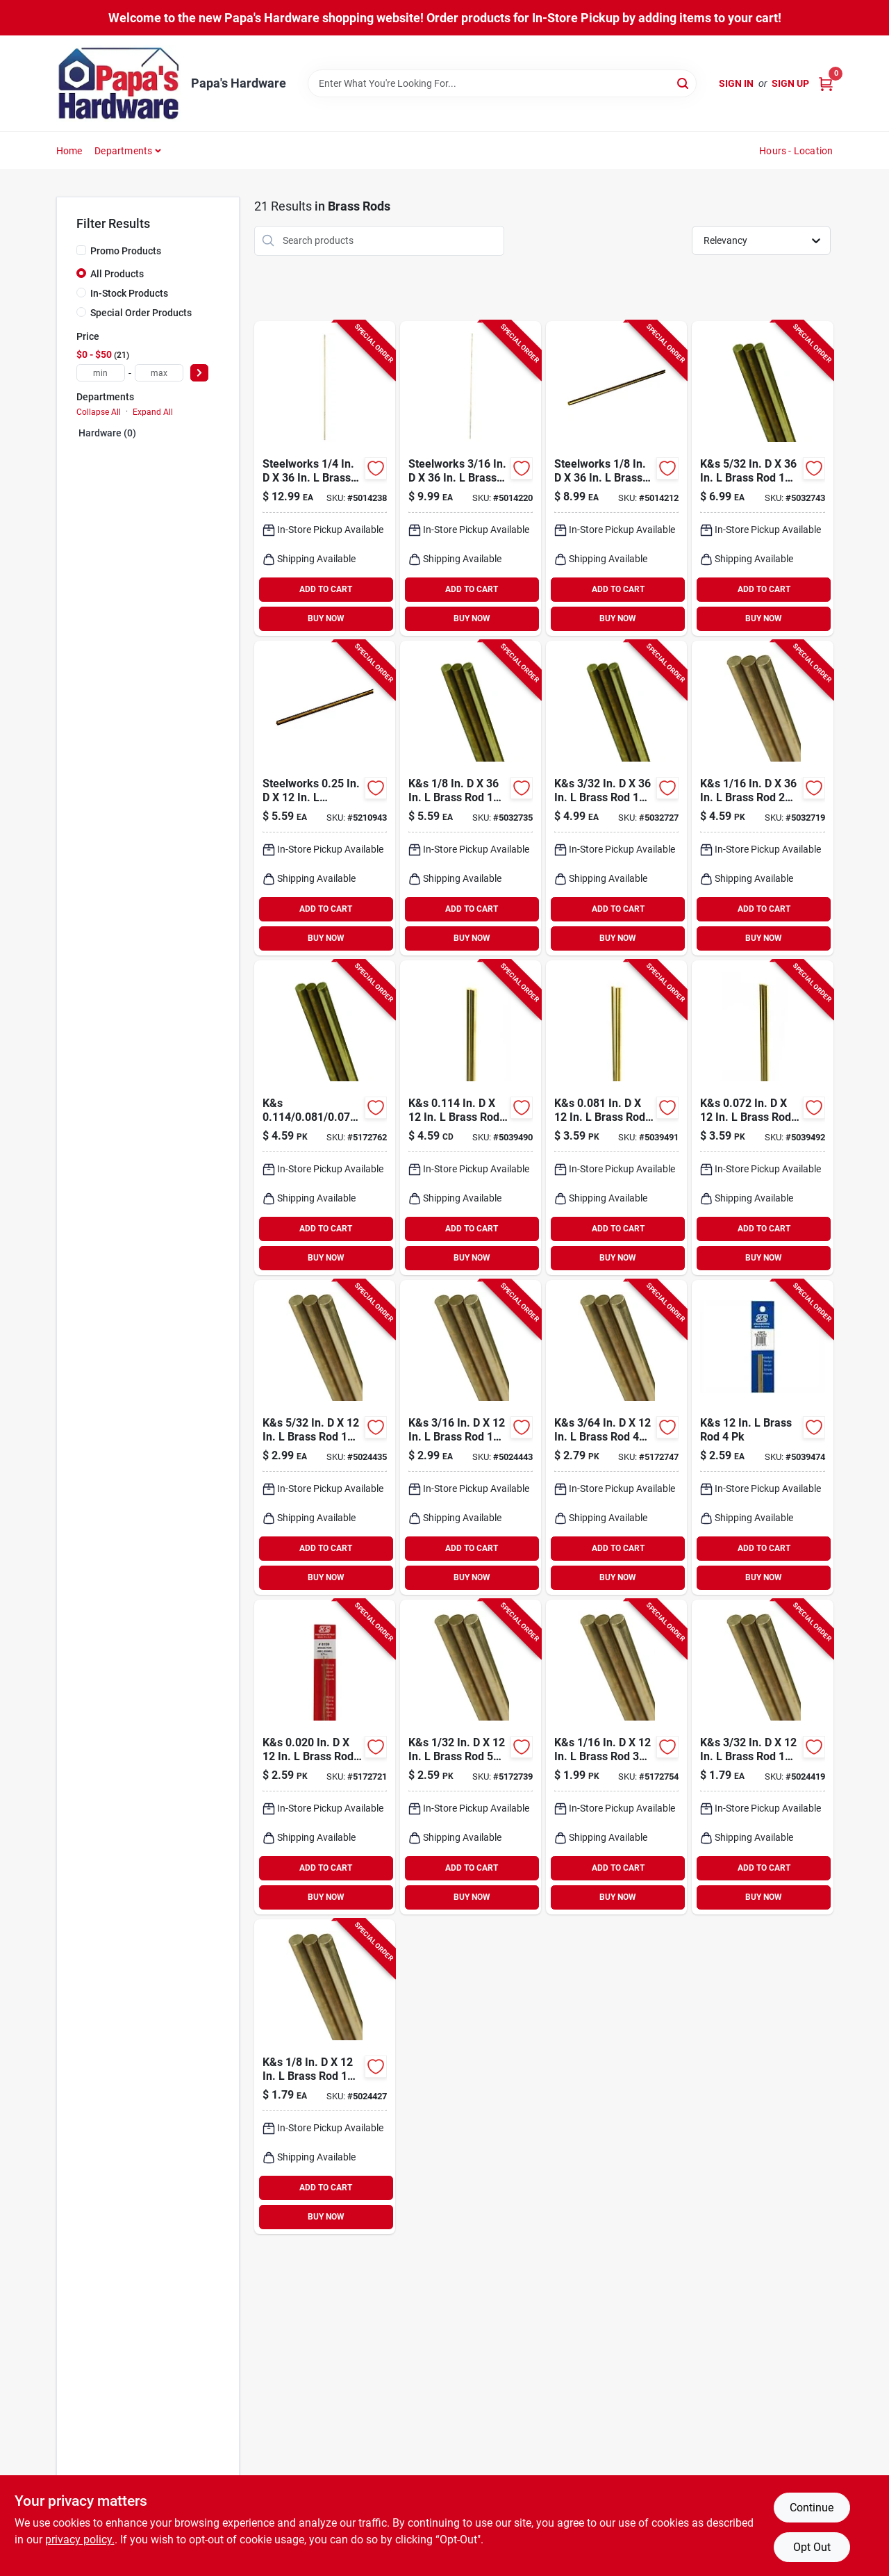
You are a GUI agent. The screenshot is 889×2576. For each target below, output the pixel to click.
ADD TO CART (325, 589)
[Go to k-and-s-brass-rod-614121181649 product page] (324, 2076)
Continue (811, 2507)
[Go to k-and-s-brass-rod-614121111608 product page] (762, 798)
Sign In (736, 83)
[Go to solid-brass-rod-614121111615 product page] (616, 798)
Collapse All (98, 412)
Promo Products (125, 250)
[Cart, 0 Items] (826, 83)
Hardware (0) (107, 432)
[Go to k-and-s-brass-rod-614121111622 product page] (470, 798)
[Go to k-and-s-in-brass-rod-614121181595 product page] (324, 1757)
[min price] (100, 373)
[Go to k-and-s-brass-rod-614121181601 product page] (470, 1757)
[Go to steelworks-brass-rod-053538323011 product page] (616, 478)
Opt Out (812, 2547)
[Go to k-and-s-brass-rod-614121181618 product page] (616, 1437)
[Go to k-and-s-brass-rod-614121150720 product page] (762, 1437)
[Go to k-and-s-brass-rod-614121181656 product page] (324, 1437)
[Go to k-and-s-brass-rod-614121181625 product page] (616, 1757)
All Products (117, 273)
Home (69, 150)
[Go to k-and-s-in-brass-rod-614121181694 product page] (762, 1117)
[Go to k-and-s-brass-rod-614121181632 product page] (762, 1757)
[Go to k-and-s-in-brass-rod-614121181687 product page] (616, 1117)
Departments (123, 150)
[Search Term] (502, 83)
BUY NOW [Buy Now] (326, 618)
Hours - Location (796, 150)
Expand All (153, 412)
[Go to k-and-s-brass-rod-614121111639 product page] (762, 478)
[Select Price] (199, 373)
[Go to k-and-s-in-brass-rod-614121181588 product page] (324, 1117)
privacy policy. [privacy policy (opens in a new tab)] (80, 2539)
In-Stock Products (129, 293)
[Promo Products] (81, 250)
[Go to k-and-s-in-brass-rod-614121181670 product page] (470, 1117)
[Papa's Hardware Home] (118, 83)
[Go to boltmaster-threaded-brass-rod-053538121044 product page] (324, 798)
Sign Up (790, 83)
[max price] (159, 373)
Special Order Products (141, 312)
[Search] (684, 82)
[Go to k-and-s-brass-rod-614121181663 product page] (470, 1437)
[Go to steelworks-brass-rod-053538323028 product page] (470, 478)
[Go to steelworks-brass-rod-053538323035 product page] (324, 478)
